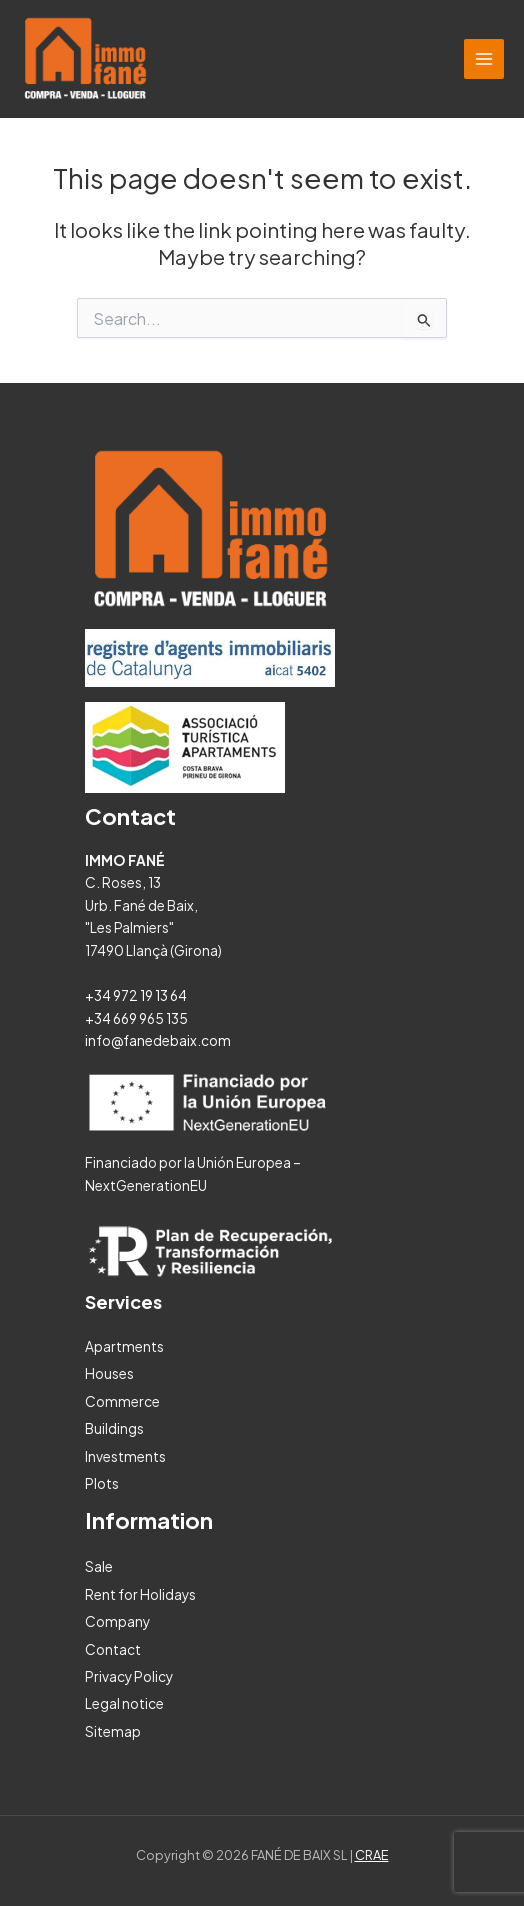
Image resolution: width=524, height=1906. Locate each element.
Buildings (114, 1428)
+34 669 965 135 (136, 1018)
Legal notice (124, 1703)
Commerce (122, 1401)
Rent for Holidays (140, 1594)
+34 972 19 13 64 (136, 995)
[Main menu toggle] (484, 59)
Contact (113, 1649)
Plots (102, 1483)
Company (117, 1621)
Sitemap (113, 1731)
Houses (109, 1373)
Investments (125, 1456)
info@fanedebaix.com (158, 1040)
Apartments (124, 1346)
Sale (99, 1566)
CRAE (372, 1855)
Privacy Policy (129, 1676)
